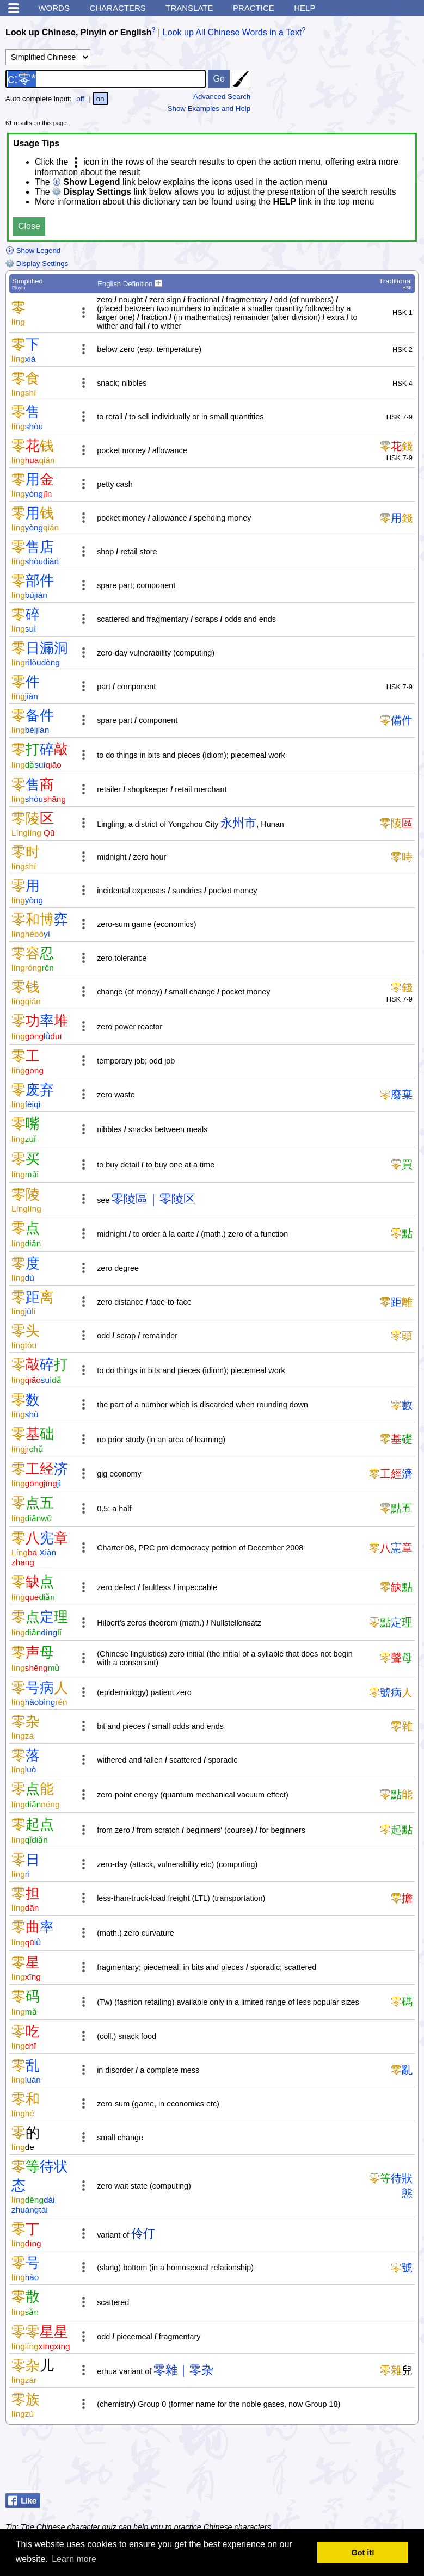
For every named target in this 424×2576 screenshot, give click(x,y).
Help (304, 8)
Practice (253, 8)
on (100, 99)
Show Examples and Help (209, 108)
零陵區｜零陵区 (153, 1199)
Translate (189, 8)
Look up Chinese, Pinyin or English (78, 32)
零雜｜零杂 (183, 2370)
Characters (117, 8)
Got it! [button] (363, 2552)
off (80, 99)
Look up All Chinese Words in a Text (232, 32)
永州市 (238, 823)
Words (54, 8)
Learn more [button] (74, 2558)
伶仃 (143, 2233)
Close (29, 226)
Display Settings (36, 264)
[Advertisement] (331, 2462)
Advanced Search (221, 96)
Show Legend (32, 250)
